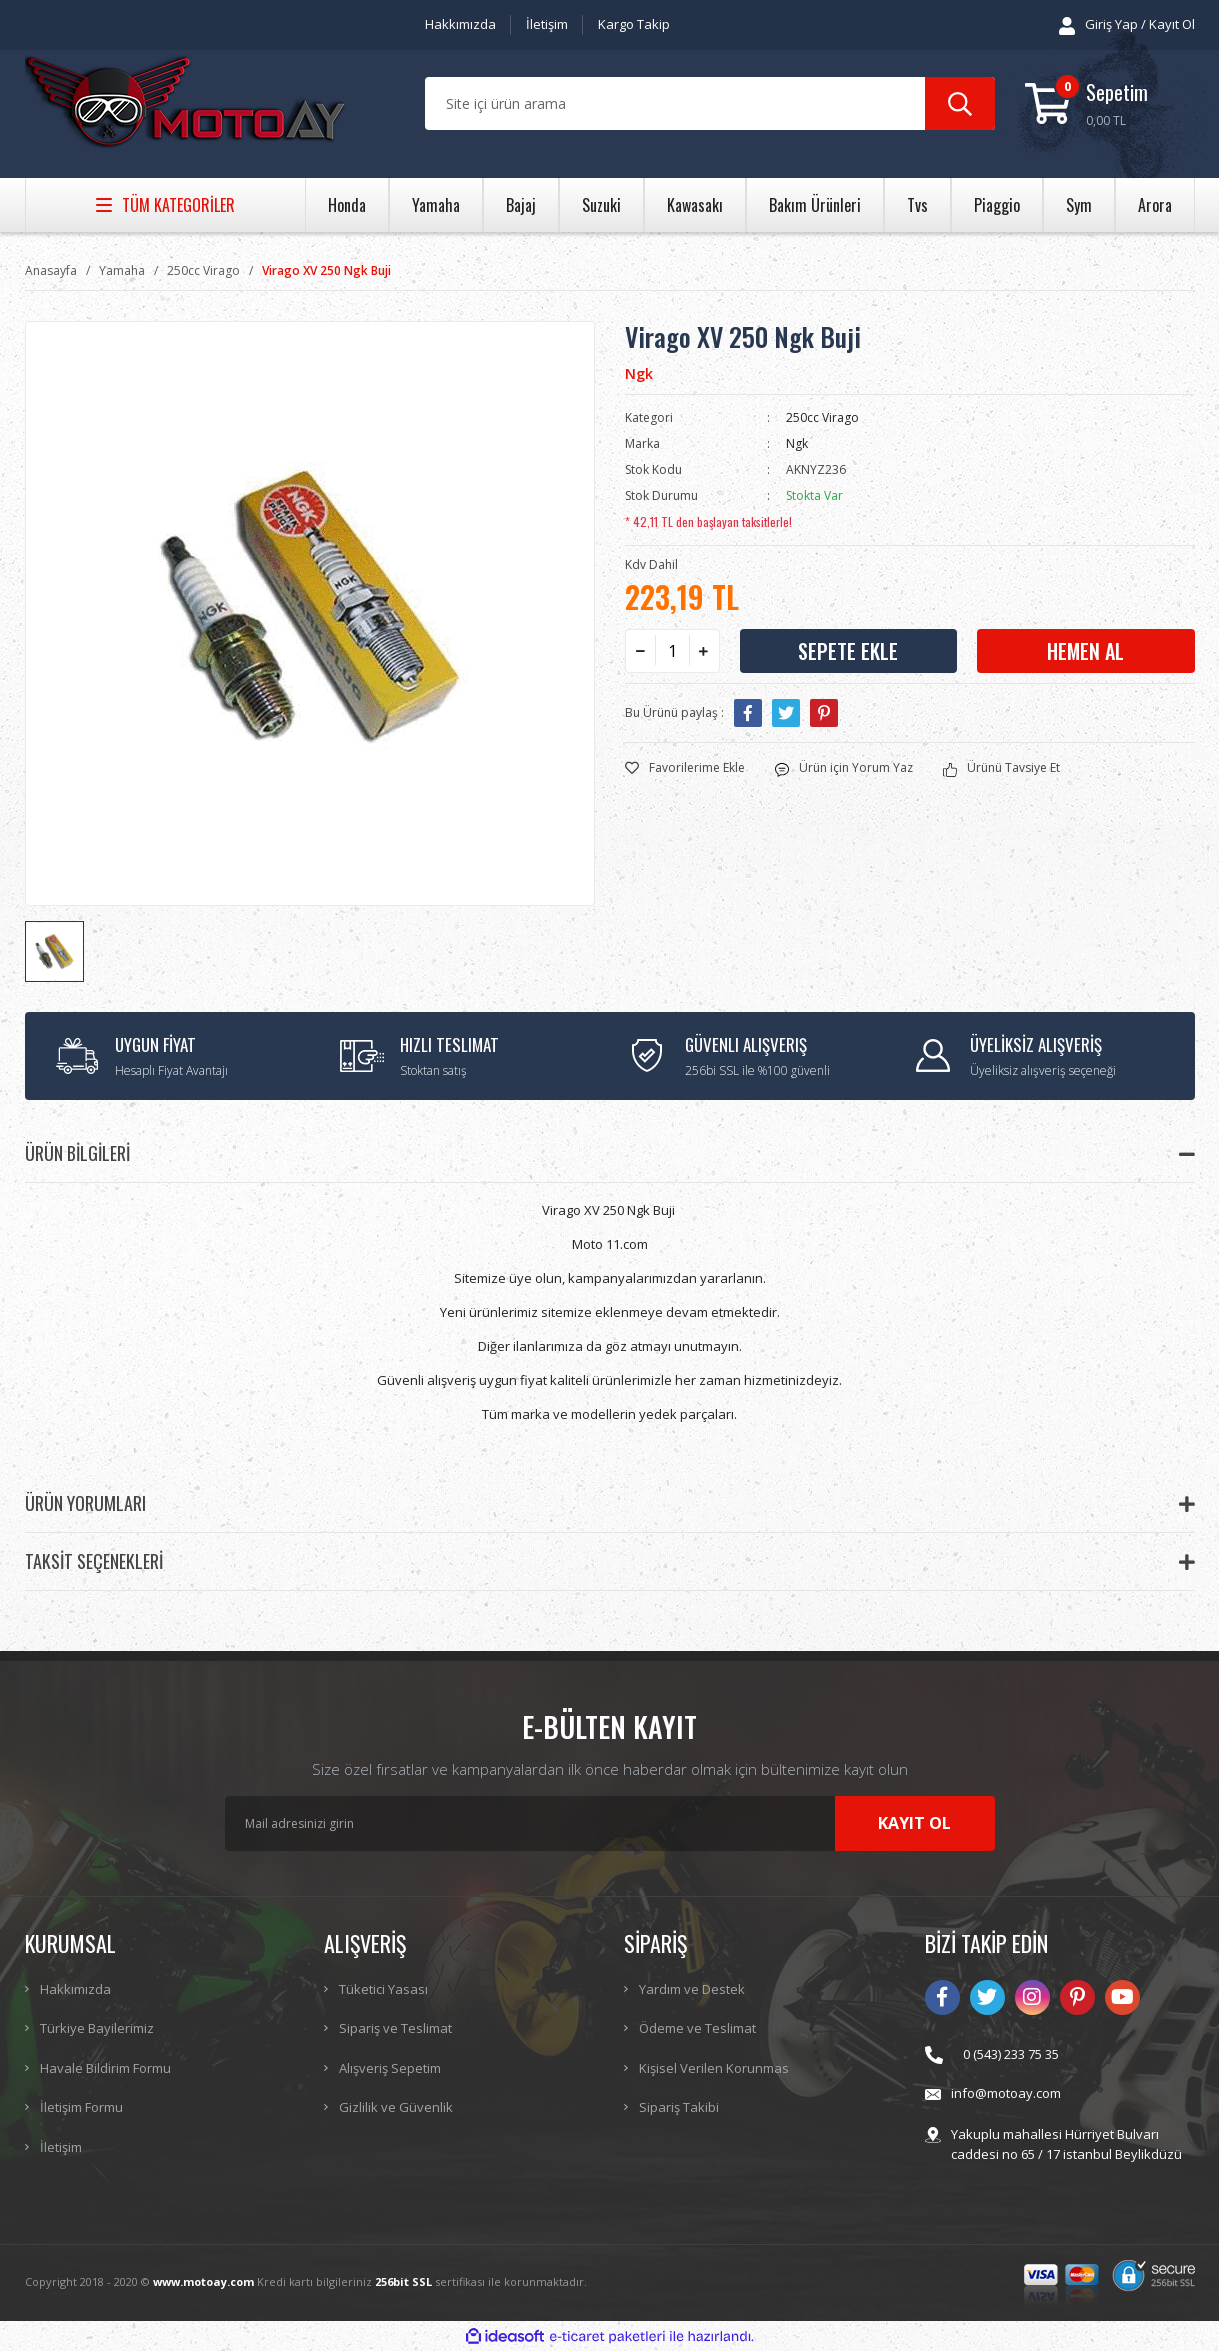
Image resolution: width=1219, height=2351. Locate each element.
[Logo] (185, 104)
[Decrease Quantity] (641, 651)
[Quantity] (672, 651)
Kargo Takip (634, 24)
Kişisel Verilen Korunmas (714, 2068)
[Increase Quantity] (704, 651)
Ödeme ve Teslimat (697, 2028)
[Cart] (1110, 103)
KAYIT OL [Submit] (914, 1823)
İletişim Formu (81, 2107)
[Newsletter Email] (610, 1823)
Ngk (639, 373)
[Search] (710, 103)
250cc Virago (822, 417)
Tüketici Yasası (383, 1989)
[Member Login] (1127, 25)
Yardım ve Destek (692, 1989)
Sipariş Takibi (679, 2107)
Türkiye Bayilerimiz (97, 2028)
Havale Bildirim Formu (105, 2068)
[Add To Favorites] (685, 768)
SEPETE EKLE (848, 651)
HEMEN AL (1085, 651)
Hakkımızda (460, 24)
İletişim (547, 24)
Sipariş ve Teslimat (395, 2028)
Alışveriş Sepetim (390, 2068)
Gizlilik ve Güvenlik (396, 2107)
